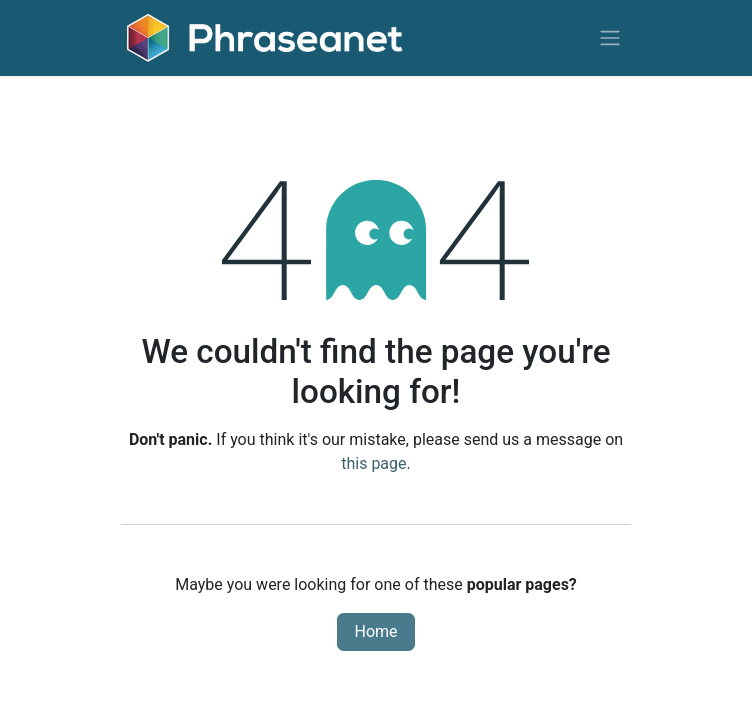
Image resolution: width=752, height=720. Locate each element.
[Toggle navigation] (610, 38)
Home (375, 631)
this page (373, 463)
